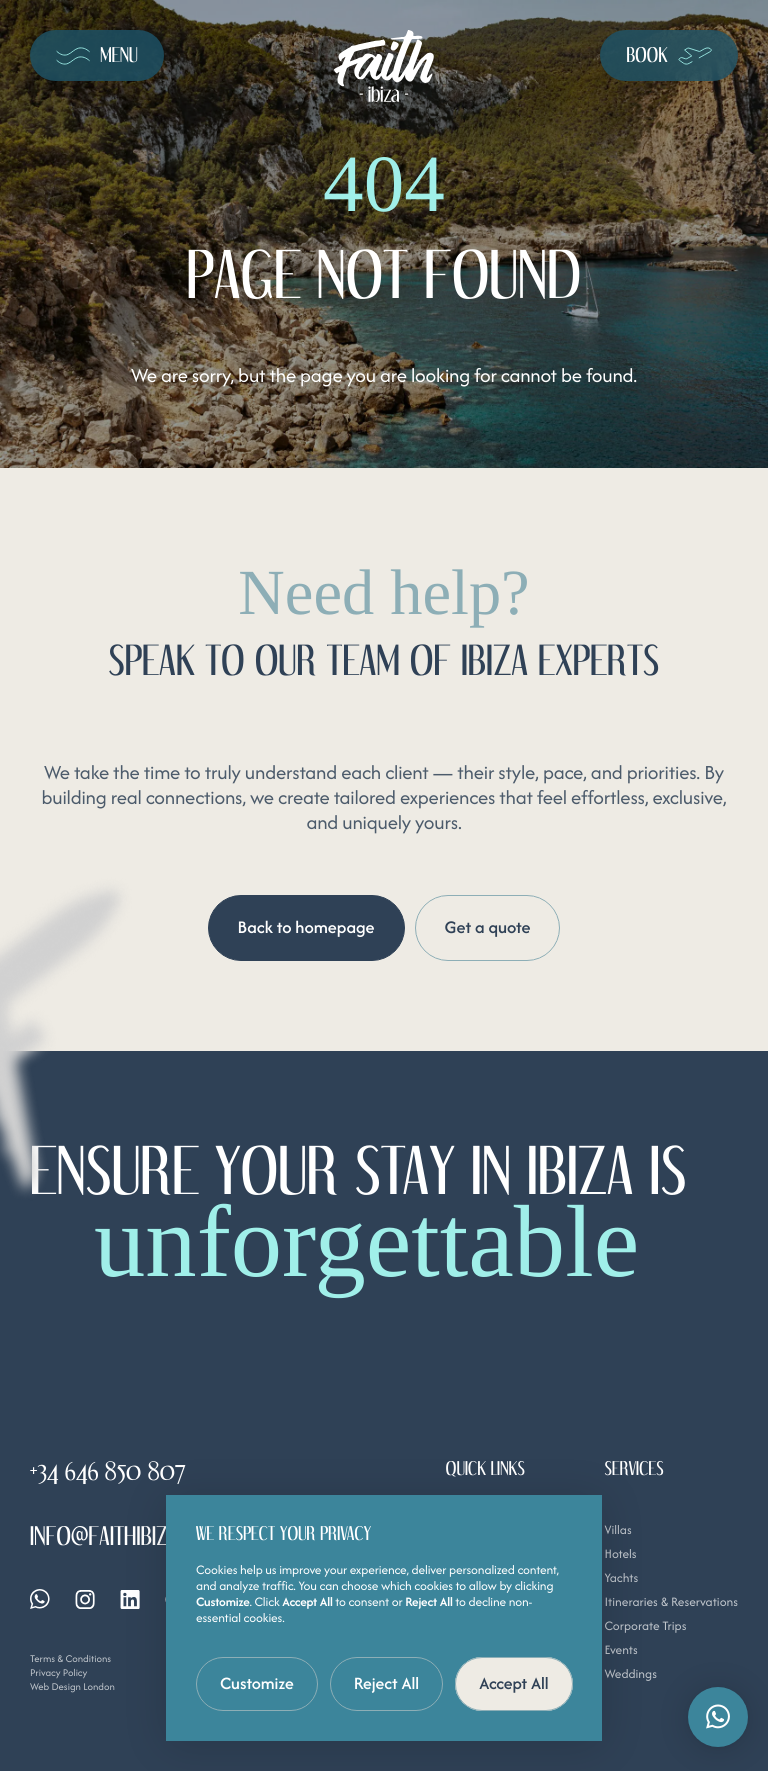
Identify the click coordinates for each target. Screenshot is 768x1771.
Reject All (387, 1683)
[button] (718, 1717)
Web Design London (72, 1686)
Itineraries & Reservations (671, 1602)
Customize (257, 1683)
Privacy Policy (58, 1672)
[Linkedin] (130, 1599)
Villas (617, 1530)
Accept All (514, 1683)
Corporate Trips (645, 1626)
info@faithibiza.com (126, 1537)
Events (620, 1650)
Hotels (620, 1554)
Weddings (630, 1674)
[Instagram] (85, 1599)
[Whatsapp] (40, 1599)
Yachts (621, 1578)
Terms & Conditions (70, 1658)
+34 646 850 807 (108, 1472)
